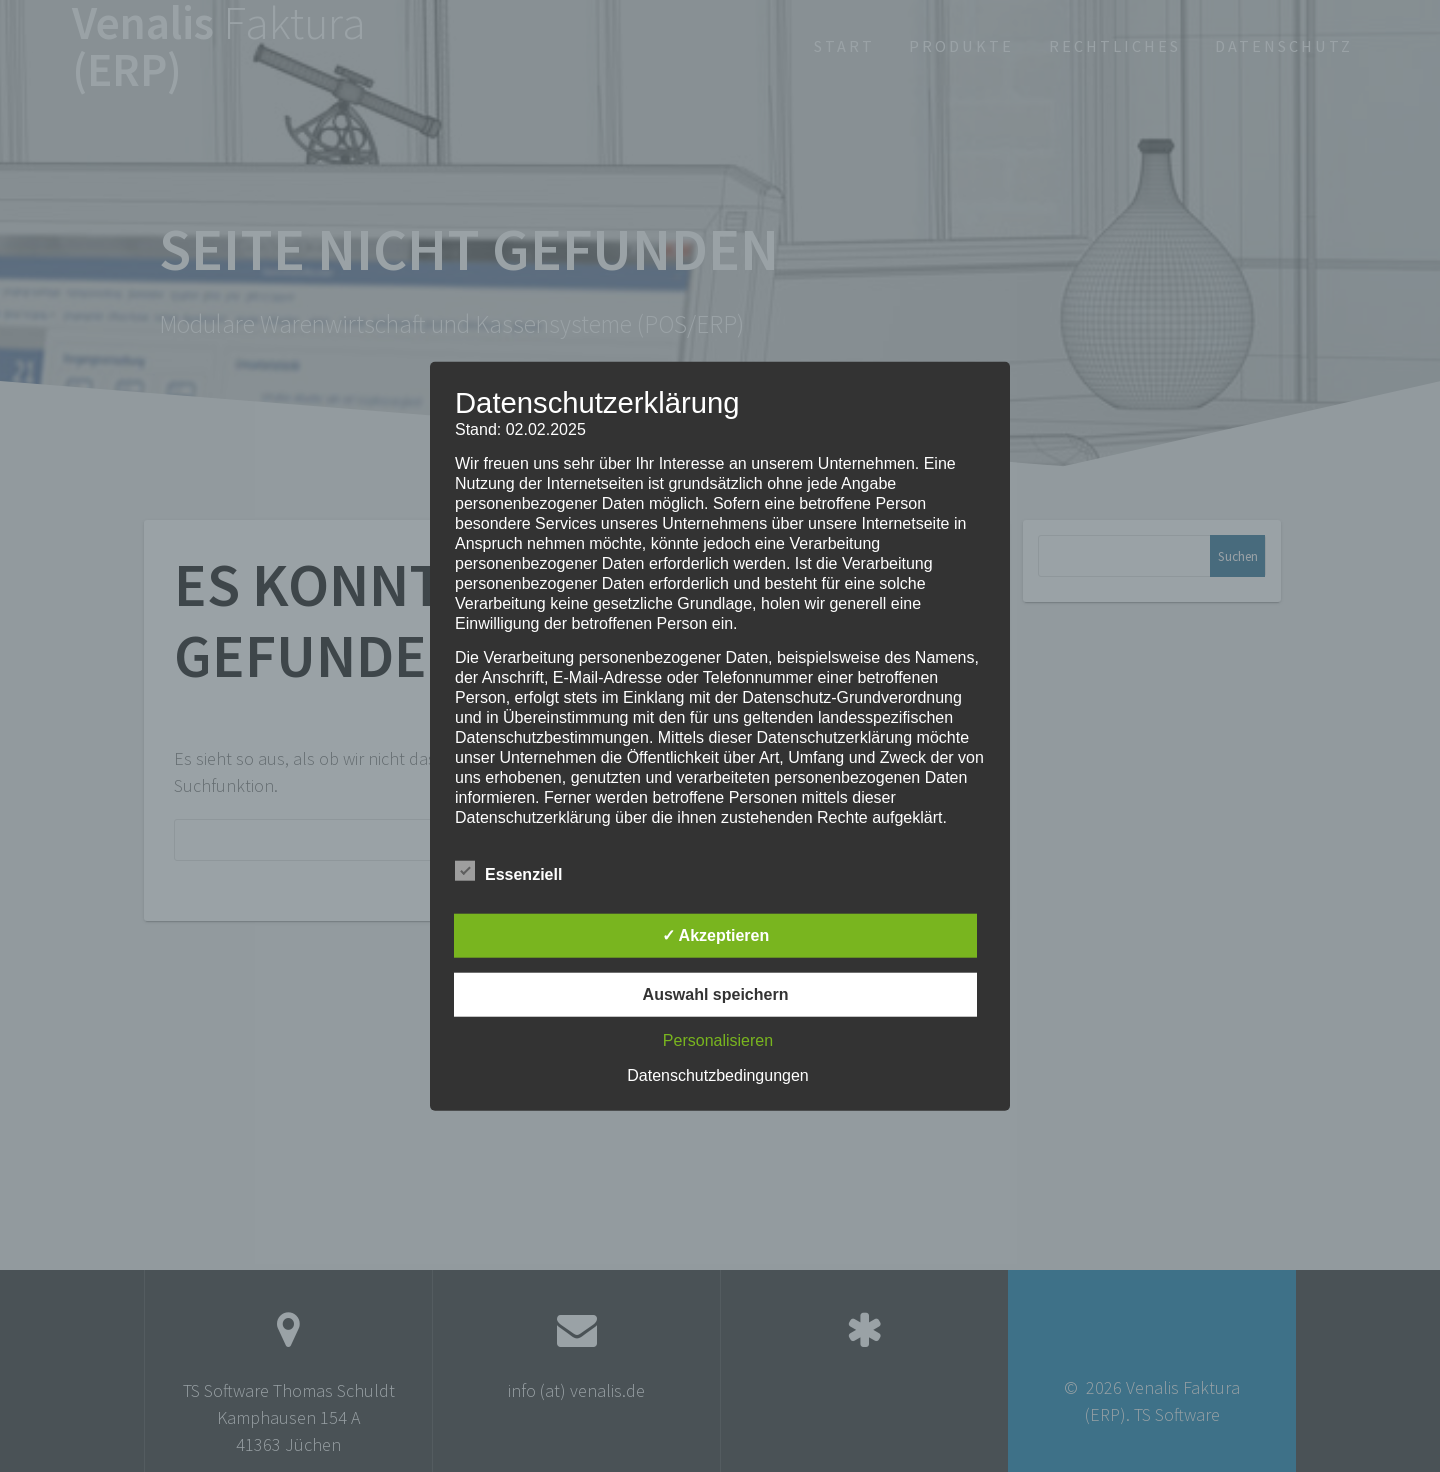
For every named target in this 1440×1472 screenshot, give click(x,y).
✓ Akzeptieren (716, 934)
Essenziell (508, 871)
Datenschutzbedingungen (717, 1074)
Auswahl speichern (716, 993)
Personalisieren (718, 1039)
